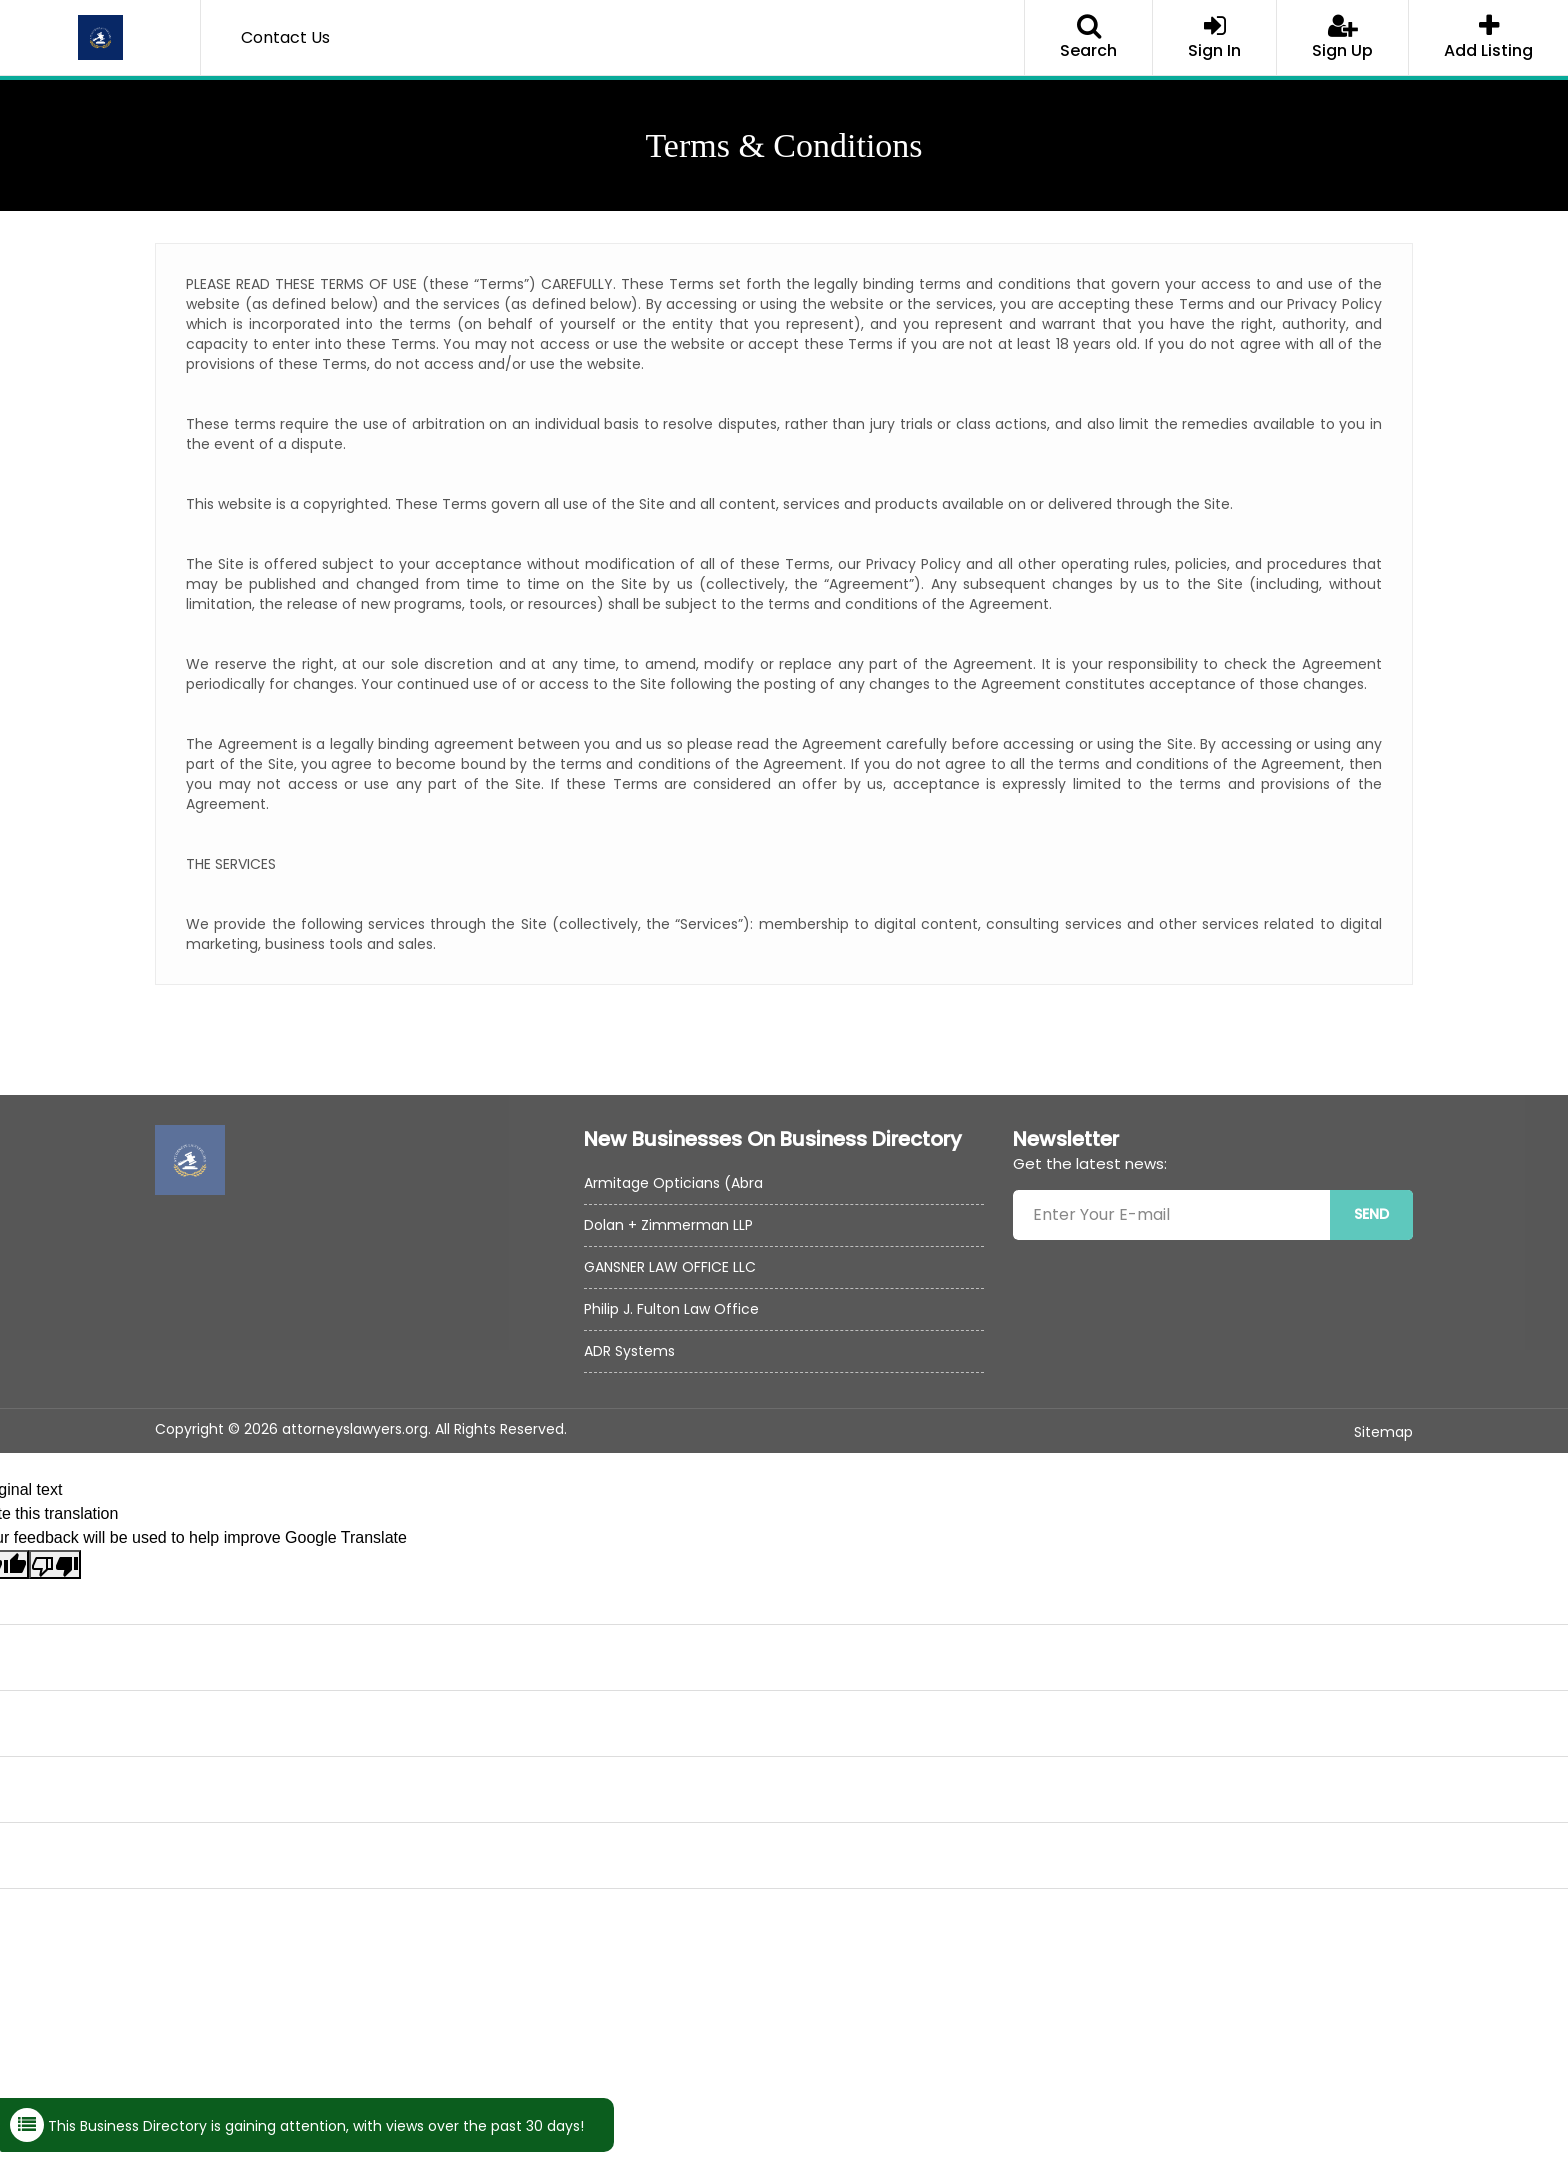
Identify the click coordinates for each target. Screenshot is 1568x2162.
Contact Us (285, 37)
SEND (1371, 1214)
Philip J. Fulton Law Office (671, 1309)
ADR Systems (629, 1351)
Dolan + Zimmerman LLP (668, 1225)
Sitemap (1383, 1432)
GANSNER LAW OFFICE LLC (670, 1267)
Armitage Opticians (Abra (673, 1183)
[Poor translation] (55, 1564)
